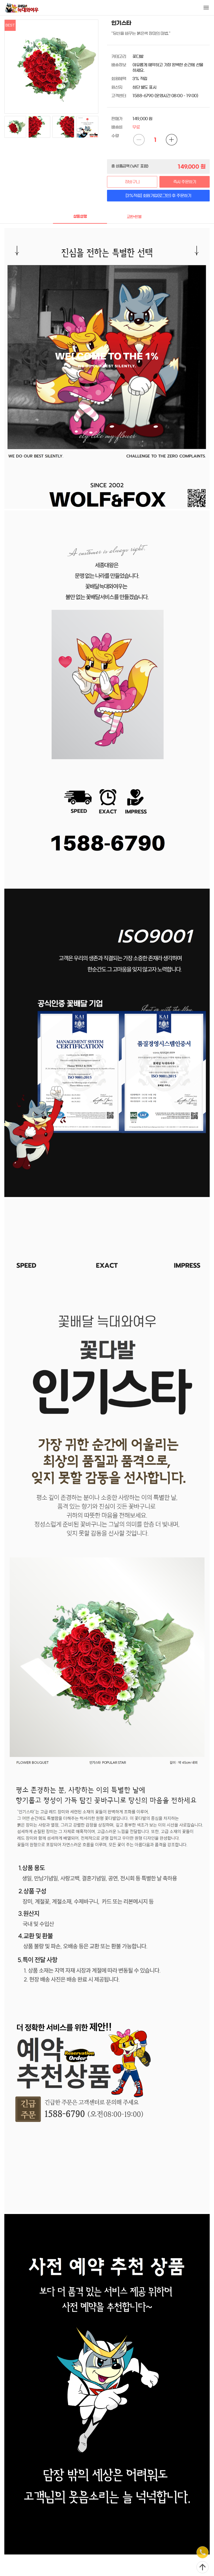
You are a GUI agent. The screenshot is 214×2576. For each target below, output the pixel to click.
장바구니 (132, 182)
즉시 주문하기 (184, 182)
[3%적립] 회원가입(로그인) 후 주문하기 (158, 196)
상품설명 (80, 217)
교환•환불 (134, 217)
